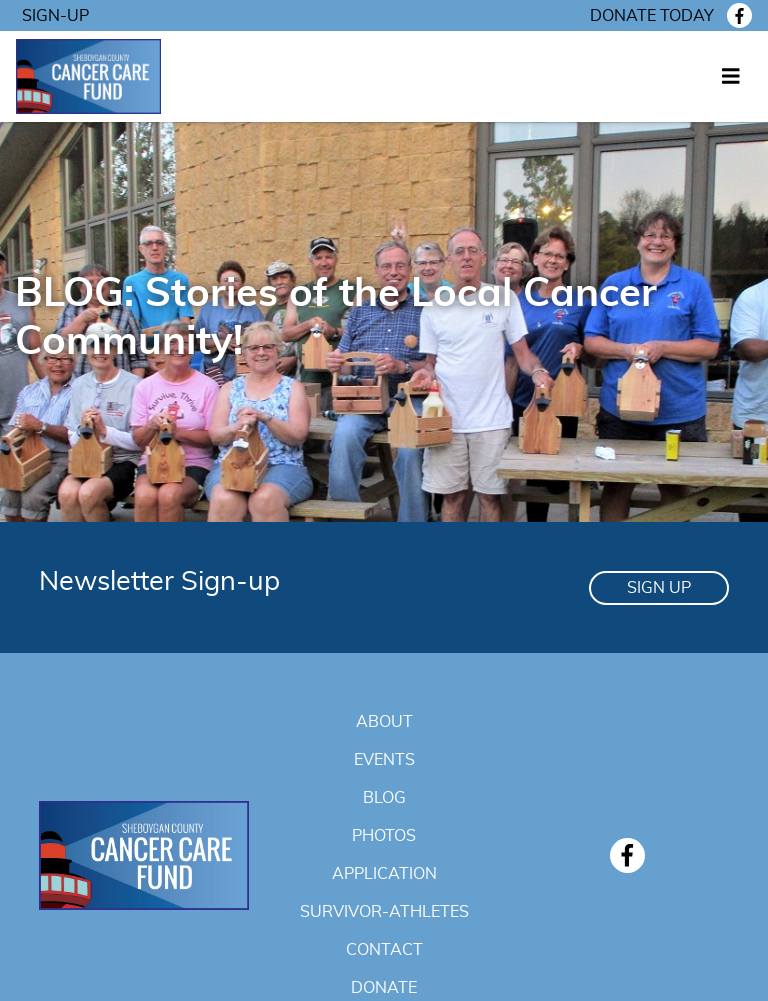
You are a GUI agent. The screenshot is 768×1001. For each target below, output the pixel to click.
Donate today (652, 16)
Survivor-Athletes (384, 912)
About (384, 722)
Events (384, 760)
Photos (384, 836)
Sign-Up (55, 16)
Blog (384, 798)
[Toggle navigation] (731, 77)
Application (384, 874)
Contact (384, 950)
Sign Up (659, 588)
